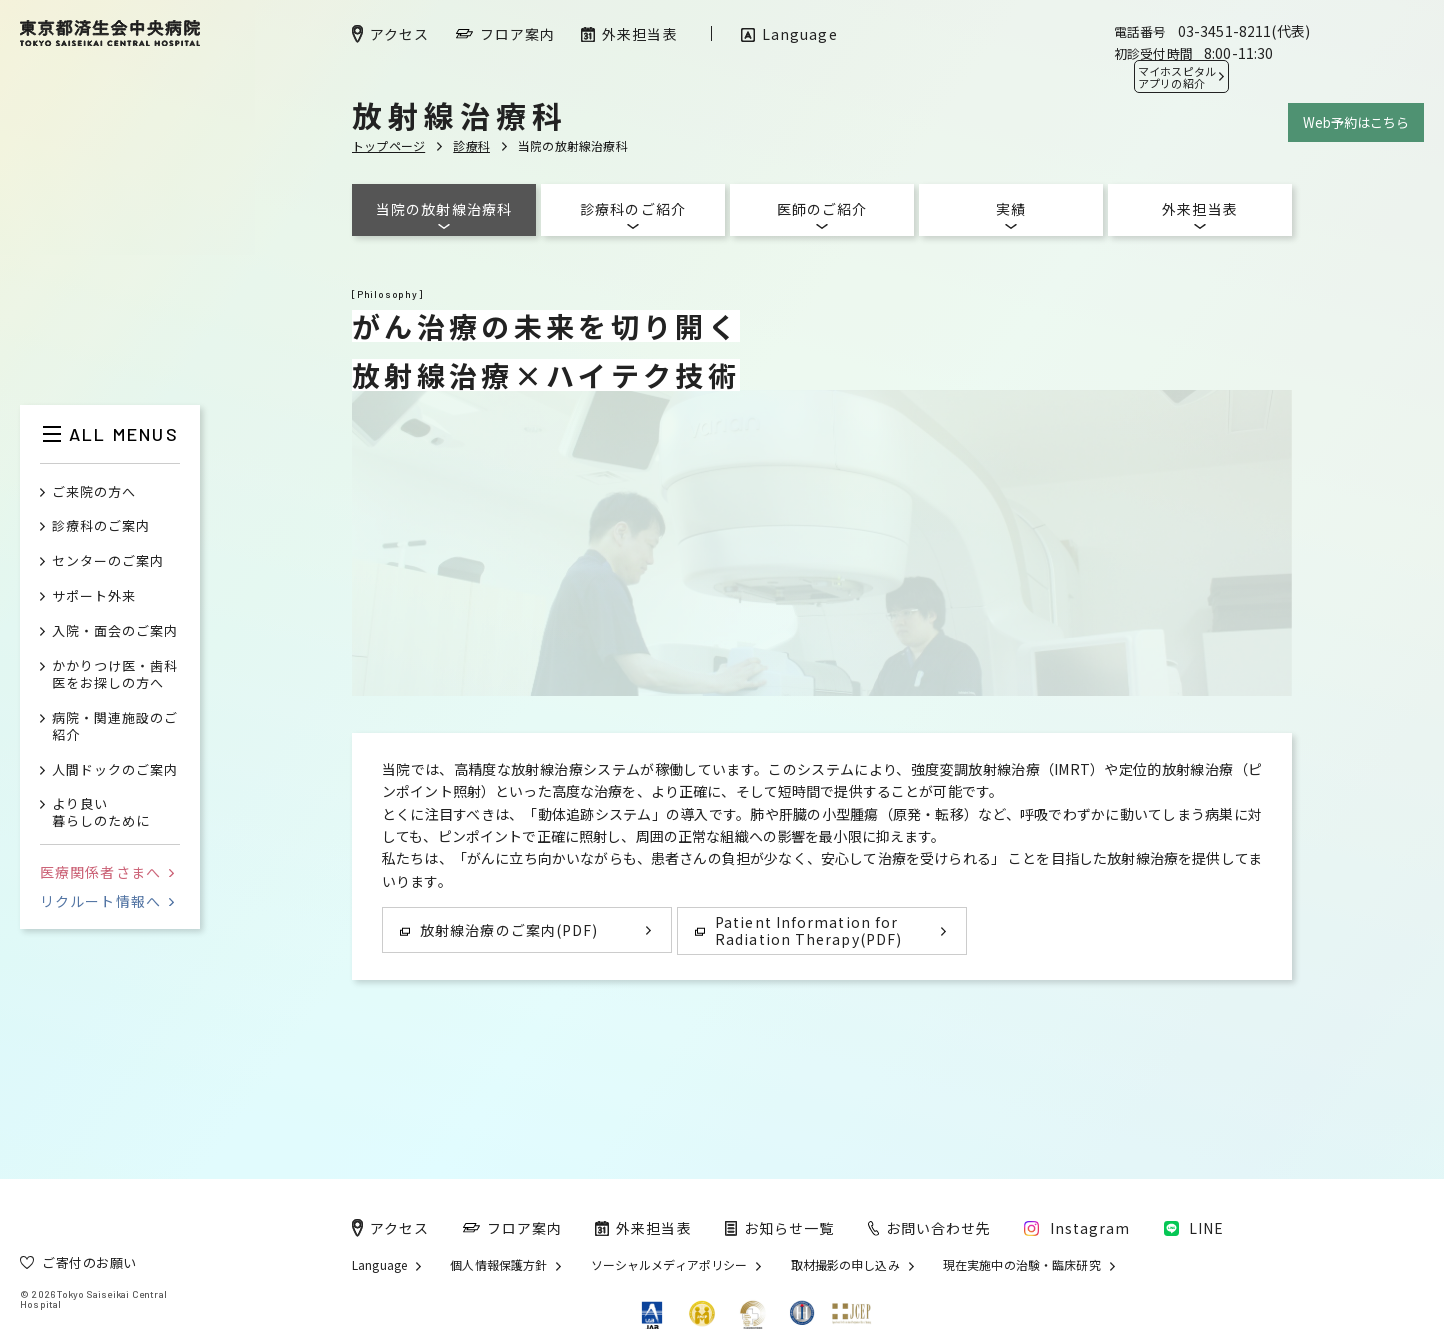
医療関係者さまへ (107, 872)
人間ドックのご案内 (115, 770)
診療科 (471, 145)
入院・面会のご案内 (115, 631)
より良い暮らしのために (101, 813)
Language (379, 1265)
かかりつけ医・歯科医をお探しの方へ (115, 675)
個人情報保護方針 (498, 1265)
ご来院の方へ (94, 492)
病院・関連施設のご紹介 (115, 727)
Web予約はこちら (1356, 122)
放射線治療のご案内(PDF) (499, 930)
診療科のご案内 (101, 526)
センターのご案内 (108, 561)
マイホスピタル (1177, 77)
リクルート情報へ (107, 901)
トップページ (388, 145)
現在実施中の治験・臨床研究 (1022, 1265)
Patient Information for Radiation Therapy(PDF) (798, 930)
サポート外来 (94, 596)
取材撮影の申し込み (845, 1265)
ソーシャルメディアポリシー (669, 1265)
